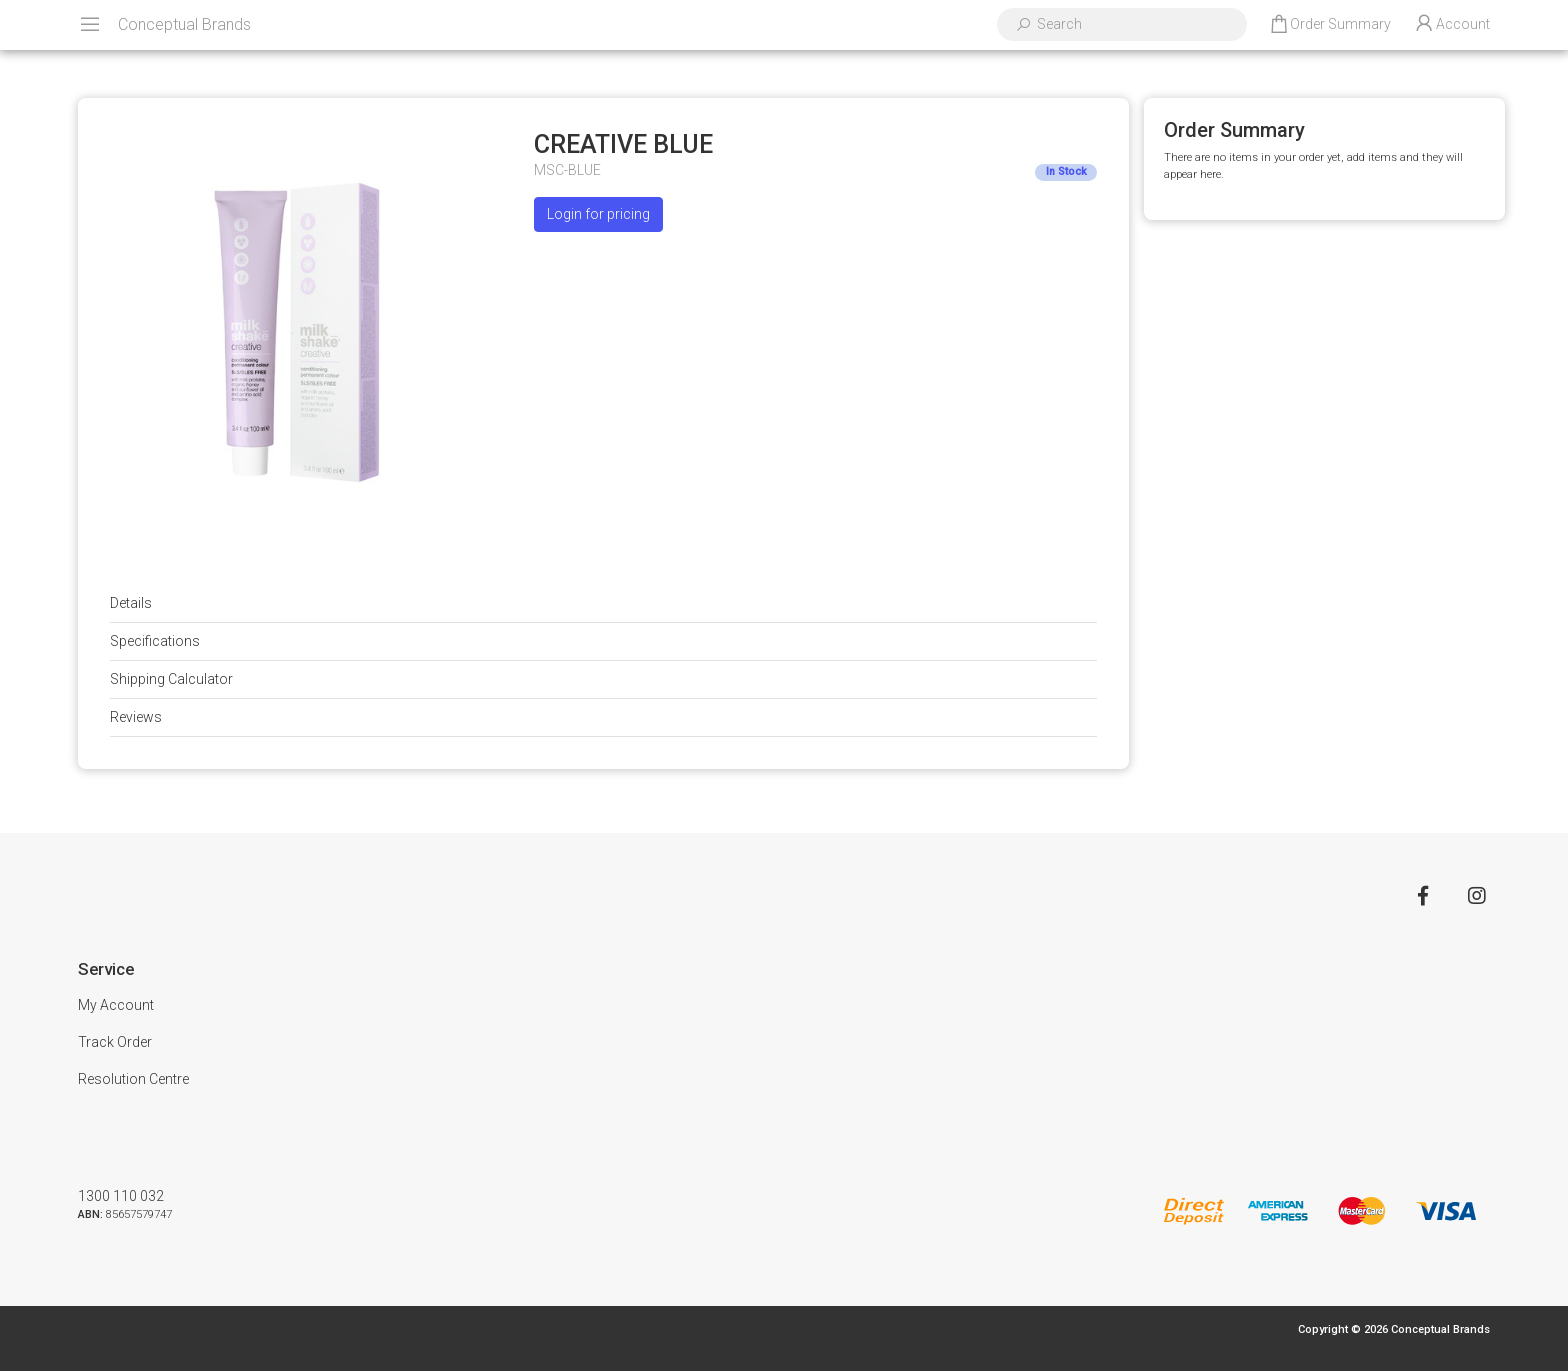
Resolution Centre (133, 1079)
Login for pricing (598, 214)
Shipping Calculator (171, 679)
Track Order (115, 1042)
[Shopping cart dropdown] (1329, 25)
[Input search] (1135, 24)
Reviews (136, 717)
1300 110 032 (121, 1196)
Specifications (155, 641)
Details (131, 603)
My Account (116, 1005)
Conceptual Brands (184, 24)
